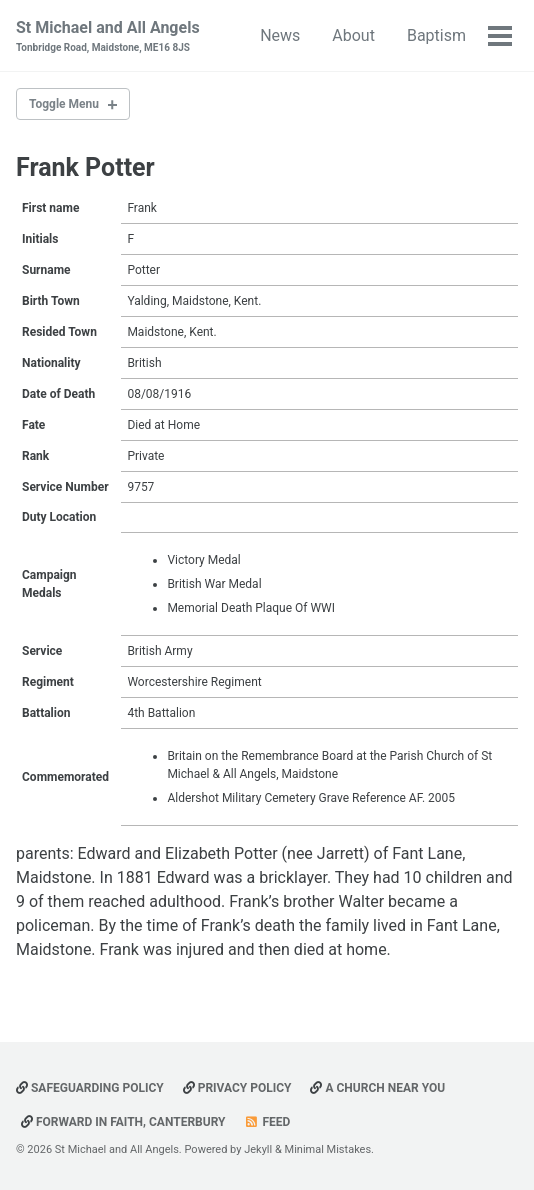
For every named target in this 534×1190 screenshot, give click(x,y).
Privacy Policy (237, 1088)
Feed (267, 1122)
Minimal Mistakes (328, 1149)
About (353, 35)
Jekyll (258, 1149)
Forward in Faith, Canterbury (123, 1122)
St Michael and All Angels (108, 36)
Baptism (436, 35)
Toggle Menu (64, 104)
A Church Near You (377, 1088)
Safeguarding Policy (90, 1088)
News (280, 35)
